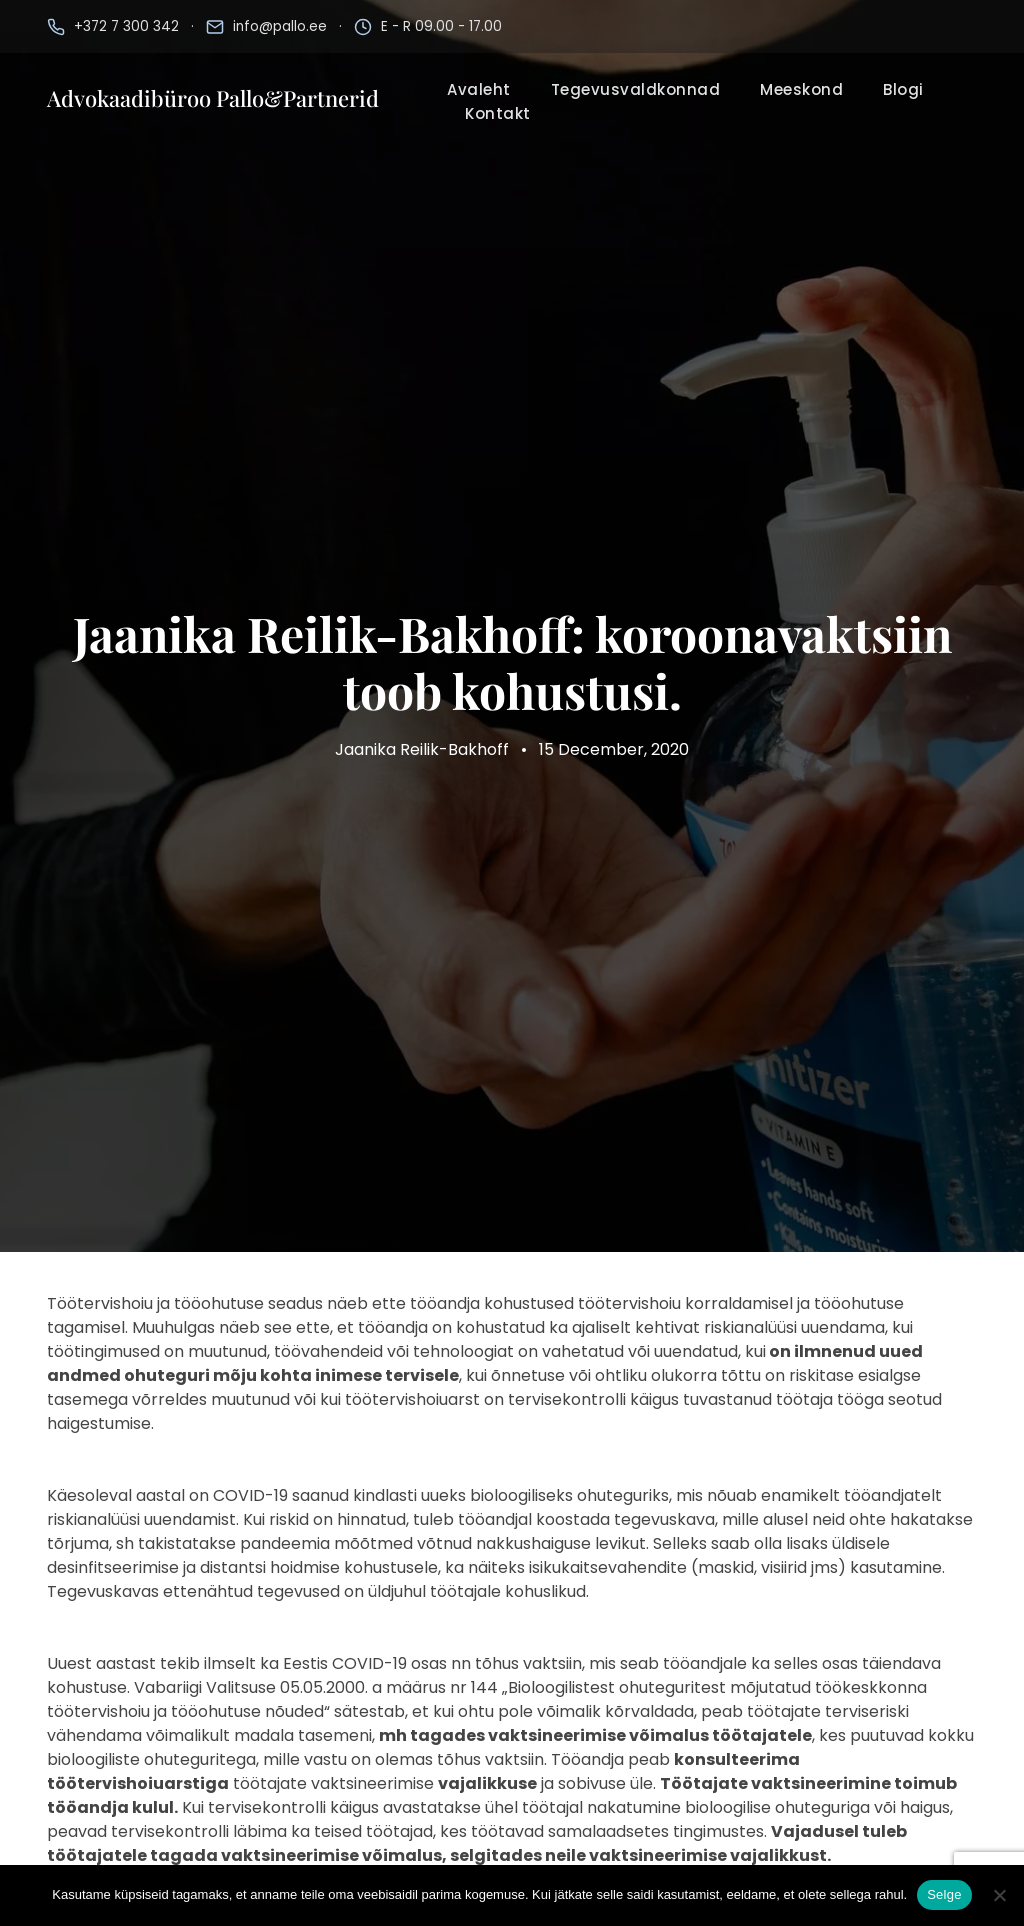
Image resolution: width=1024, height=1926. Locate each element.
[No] (999, 1895)
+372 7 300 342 (126, 26)
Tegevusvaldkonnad (636, 89)
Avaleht (479, 89)
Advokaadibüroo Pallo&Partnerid (213, 98)
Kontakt (498, 113)
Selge (944, 1894)
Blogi (903, 89)
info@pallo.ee (280, 26)
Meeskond (801, 89)
